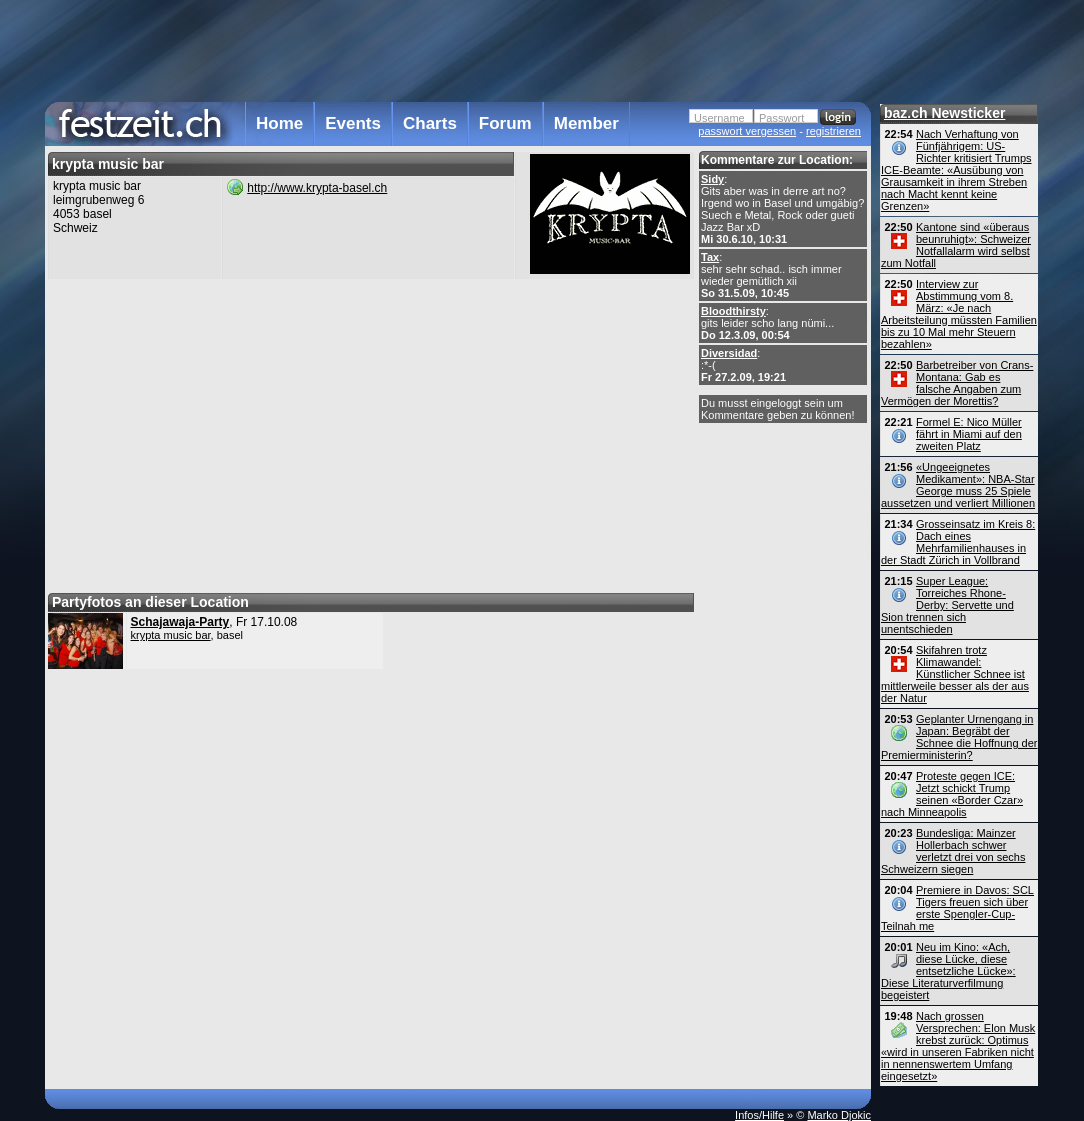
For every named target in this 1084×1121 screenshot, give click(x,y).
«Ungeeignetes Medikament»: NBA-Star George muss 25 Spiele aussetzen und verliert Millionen (958, 485)
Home (279, 123)
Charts (430, 123)
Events (353, 123)
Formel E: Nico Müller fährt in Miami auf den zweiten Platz (969, 434)
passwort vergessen (747, 131)
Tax (710, 257)
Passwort (781, 118)
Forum (505, 123)
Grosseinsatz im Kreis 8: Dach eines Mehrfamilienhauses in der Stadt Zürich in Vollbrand (958, 542)
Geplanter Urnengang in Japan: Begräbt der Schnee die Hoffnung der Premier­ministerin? (959, 737)
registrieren (833, 131)
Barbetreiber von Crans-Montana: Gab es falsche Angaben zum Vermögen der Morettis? (957, 383)
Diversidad (729, 353)
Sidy (712, 179)
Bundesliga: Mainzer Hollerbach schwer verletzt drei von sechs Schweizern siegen (953, 851)
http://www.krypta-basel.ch (317, 188)
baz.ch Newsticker (944, 113)
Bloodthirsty (733, 311)
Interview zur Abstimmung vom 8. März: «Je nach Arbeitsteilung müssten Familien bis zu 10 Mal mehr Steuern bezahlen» (959, 314)
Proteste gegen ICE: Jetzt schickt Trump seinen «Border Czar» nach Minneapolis (952, 794)
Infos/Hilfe (759, 1115)
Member (586, 123)
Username (719, 118)
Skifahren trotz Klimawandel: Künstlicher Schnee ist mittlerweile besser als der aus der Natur (955, 674)
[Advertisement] (458, 49)
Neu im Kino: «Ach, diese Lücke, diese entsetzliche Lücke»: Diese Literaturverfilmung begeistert (948, 971)
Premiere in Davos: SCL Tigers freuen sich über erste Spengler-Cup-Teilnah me (957, 908)
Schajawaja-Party (180, 622)
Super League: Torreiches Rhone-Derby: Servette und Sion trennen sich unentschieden (947, 605)
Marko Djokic (839, 1115)
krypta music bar (171, 635)
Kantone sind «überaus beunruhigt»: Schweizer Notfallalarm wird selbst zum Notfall (956, 245)
